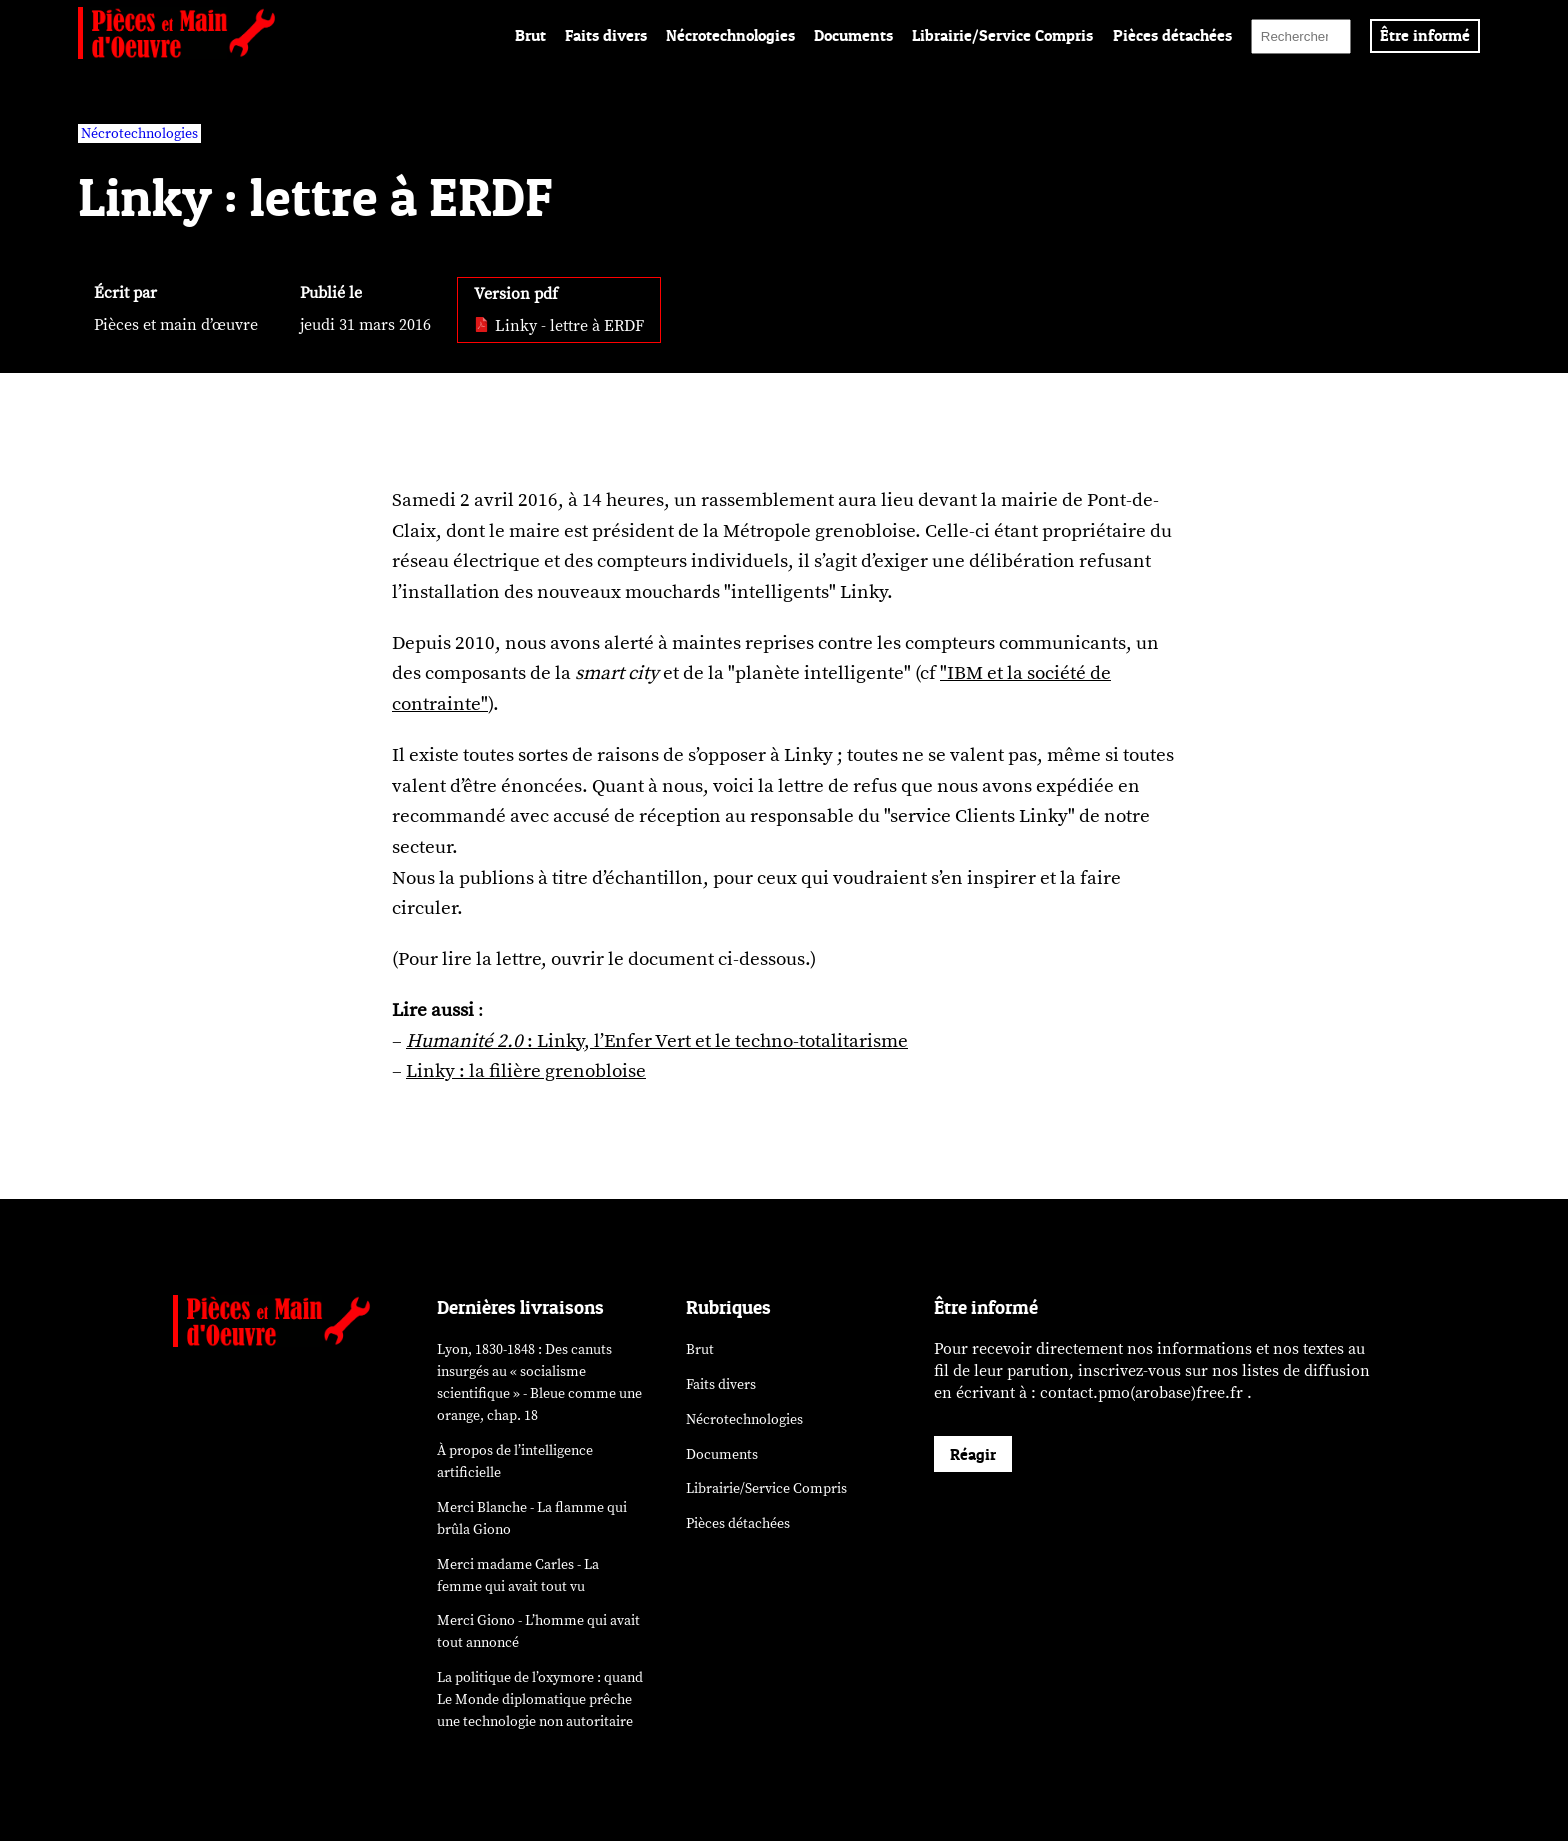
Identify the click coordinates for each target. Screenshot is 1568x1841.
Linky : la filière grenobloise (526, 1071)
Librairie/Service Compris (1002, 35)
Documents (853, 35)
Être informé (1425, 35)
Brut (530, 35)
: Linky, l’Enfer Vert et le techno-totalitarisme (657, 1041)
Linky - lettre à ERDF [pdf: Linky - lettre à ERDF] (559, 326)
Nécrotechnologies (730, 35)
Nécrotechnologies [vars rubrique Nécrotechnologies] (139, 133)
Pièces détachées (1172, 35)
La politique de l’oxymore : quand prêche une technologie (540, 1699)
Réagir (973, 1454)
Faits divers (606, 35)
